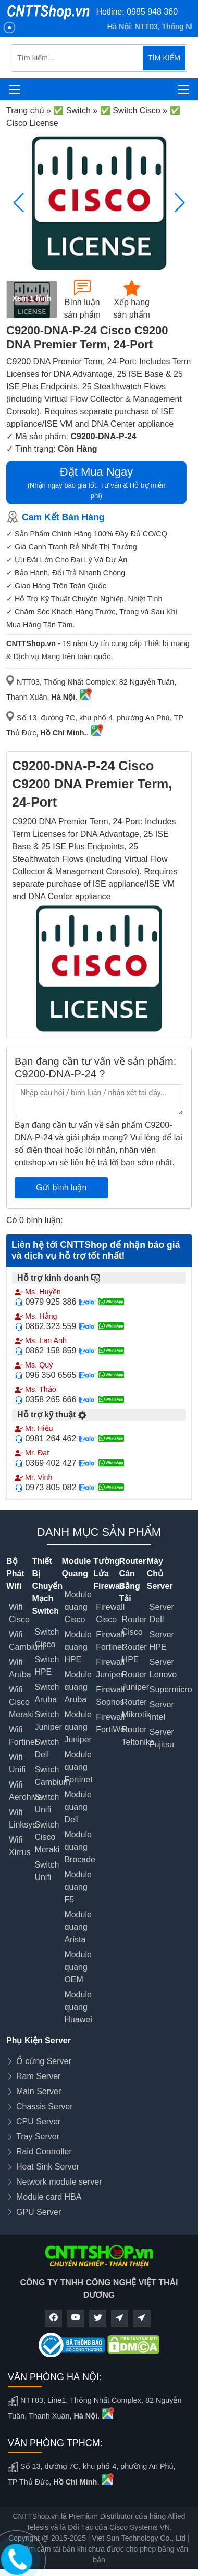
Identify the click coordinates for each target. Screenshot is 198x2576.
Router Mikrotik (136, 1708)
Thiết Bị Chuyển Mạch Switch (47, 1586)
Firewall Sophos (110, 1695)
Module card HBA (48, 2196)
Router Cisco (134, 1625)
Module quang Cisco (77, 1607)
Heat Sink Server (47, 2166)
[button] (179, 202)
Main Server (38, 2091)
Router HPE (134, 1653)
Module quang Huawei (78, 2007)
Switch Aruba (46, 1693)
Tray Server (37, 2136)
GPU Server (38, 2211)
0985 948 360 (152, 11)
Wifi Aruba (20, 1668)
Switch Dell (46, 1748)
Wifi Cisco (19, 1613)
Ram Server (38, 2076)
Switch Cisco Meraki (46, 1837)
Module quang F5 (77, 1887)
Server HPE (162, 1640)
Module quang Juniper (77, 1727)
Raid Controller (44, 2151)
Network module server (59, 2181)
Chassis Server (44, 2106)
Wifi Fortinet (23, 1735)
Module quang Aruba (77, 1687)
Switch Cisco (46, 1638)
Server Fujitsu (162, 1738)
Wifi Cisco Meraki (21, 1702)
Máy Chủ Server (160, 1574)
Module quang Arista (77, 1927)
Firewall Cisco (110, 1613)
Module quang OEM (77, 1967)
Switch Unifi (46, 1803)
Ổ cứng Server (43, 2061)
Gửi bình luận (61, 1187)
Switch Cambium (52, 1775)
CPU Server (38, 2121)
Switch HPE (46, 1665)
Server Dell (162, 1613)
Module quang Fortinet (78, 1767)
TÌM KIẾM (164, 58)
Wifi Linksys (22, 1818)
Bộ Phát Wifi (15, 1574)
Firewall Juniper (110, 1668)
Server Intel (162, 1710)
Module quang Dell (77, 1807)
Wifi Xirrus (20, 1846)
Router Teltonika (138, 1735)
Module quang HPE (77, 1647)
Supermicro (171, 1689)
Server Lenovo (163, 1668)
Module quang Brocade (79, 1847)
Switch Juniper (47, 1720)
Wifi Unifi (17, 1763)
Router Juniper (135, 1680)
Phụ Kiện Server (38, 2040)
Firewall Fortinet (110, 1640)
